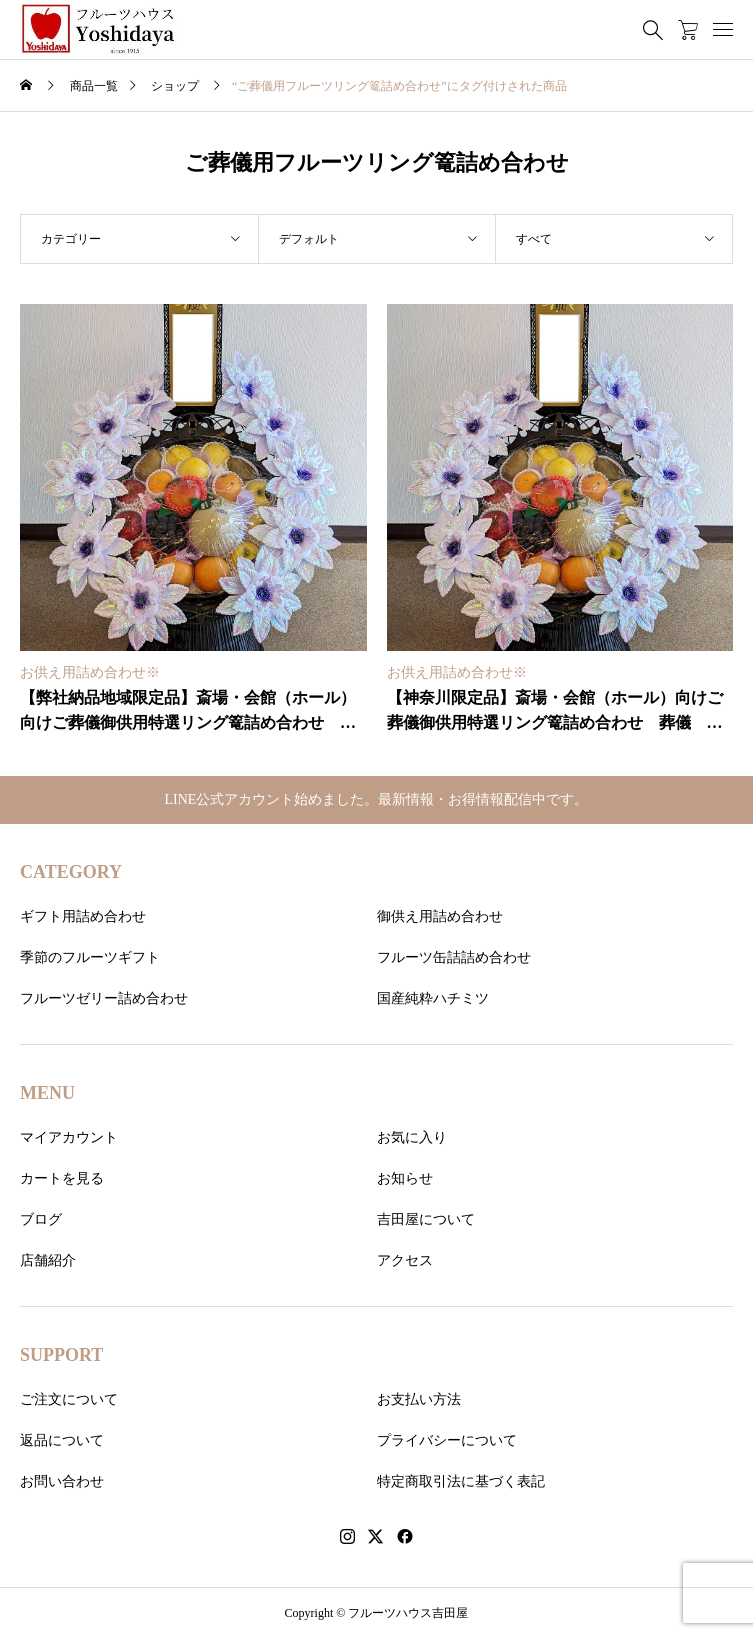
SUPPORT (61, 1355)
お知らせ (405, 1178)
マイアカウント (69, 1137)
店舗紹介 (48, 1260)
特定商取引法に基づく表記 (461, 1481)
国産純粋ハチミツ (433, 998)
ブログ (41, 1219)
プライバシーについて (447, 1440)
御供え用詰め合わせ (440, 916)
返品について (62, 1440)
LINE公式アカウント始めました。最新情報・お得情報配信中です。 (377, 799)
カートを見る (62, 1178)
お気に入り (412, 1137)
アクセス (405, 1260)
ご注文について (69, 1399)
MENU (47, 1093)
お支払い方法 (419, 1399)
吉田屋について (426, 1219)
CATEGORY (71, 872)
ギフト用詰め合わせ (83, 916)
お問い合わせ (62, 1481)
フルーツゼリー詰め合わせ (104, 998)
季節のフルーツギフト (90, 957)
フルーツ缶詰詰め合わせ (454, 957)
